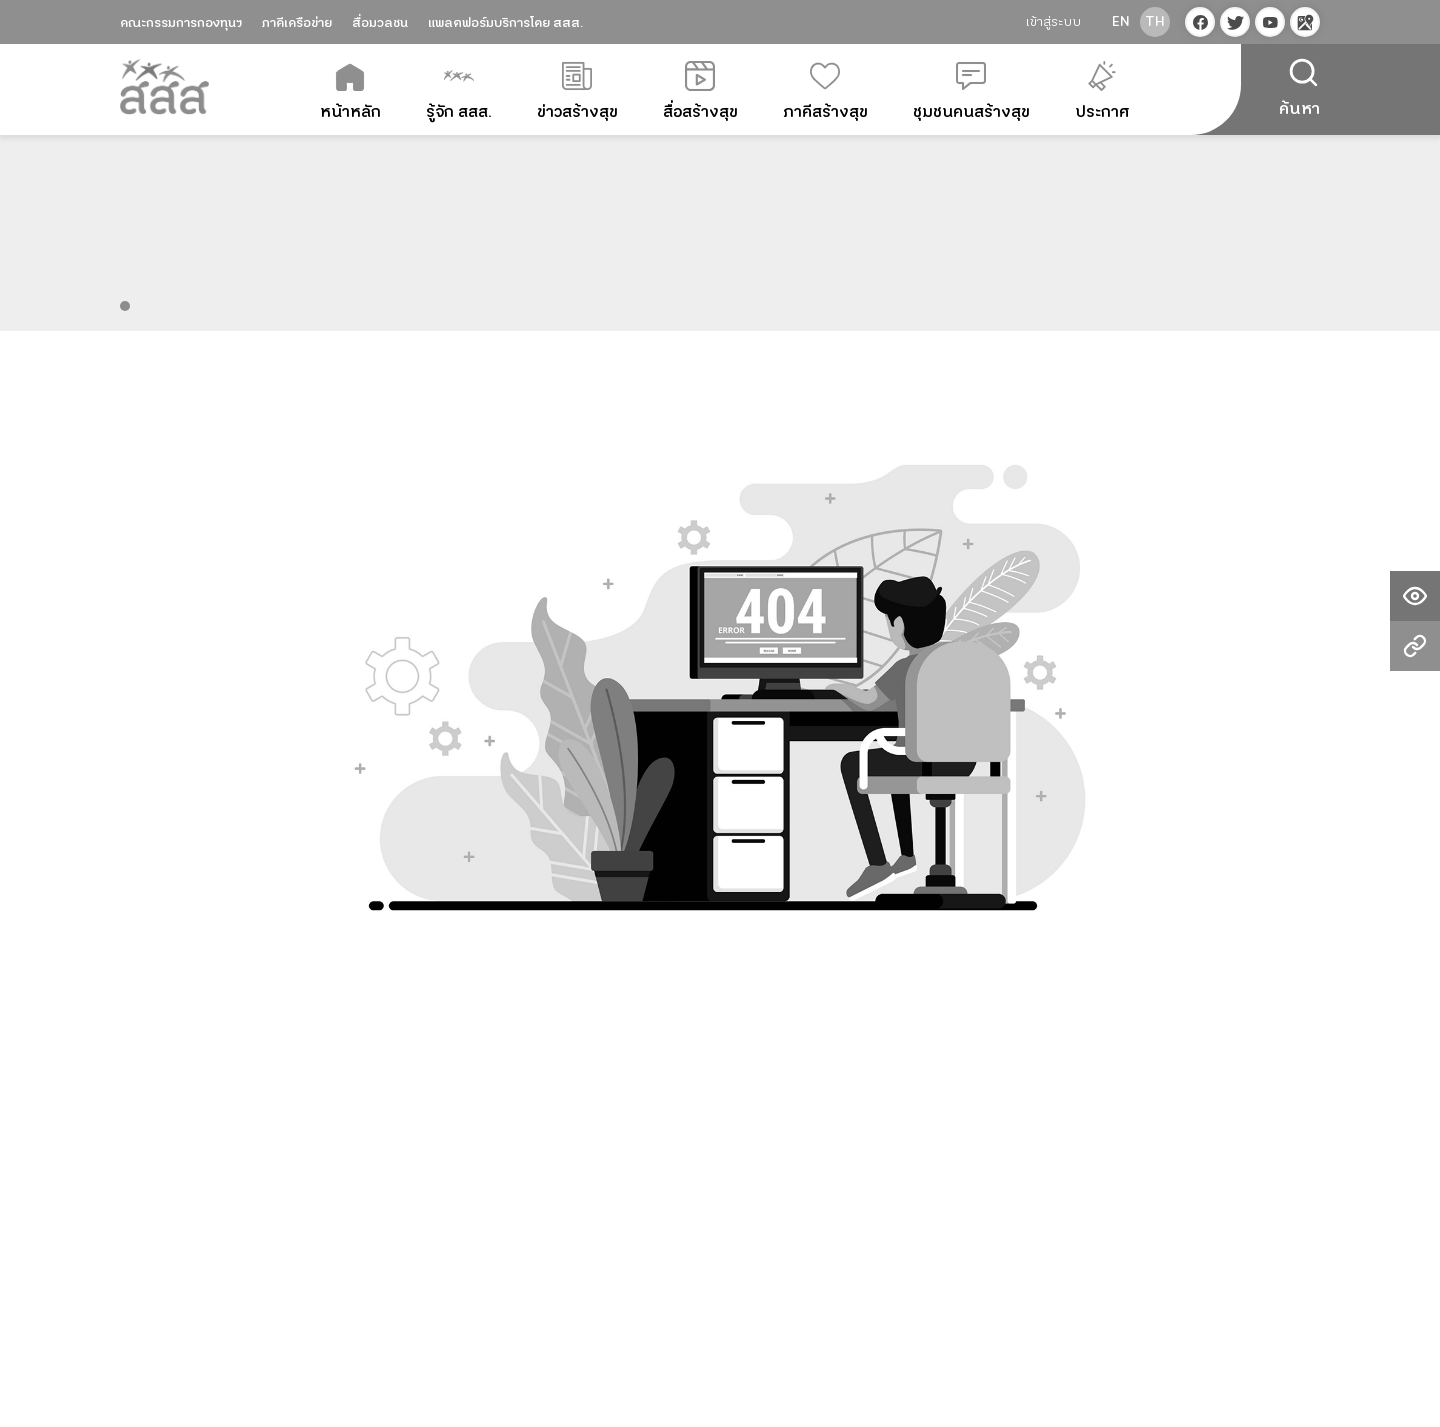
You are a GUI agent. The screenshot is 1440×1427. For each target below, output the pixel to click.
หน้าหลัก (350, 92)
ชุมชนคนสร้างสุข (971, 92)
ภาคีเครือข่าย (297, 23)
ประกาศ (1102, 92)
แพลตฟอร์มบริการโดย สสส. (505, 23)
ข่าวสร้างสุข (577, 92)
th (1155, 22)
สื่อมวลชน (380, 23)
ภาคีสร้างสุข (825, 92)
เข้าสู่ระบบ (1053, 22)
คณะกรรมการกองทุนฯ (181, 23)
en (1121, 22)
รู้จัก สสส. (459, 92)
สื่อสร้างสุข (700, 92)
